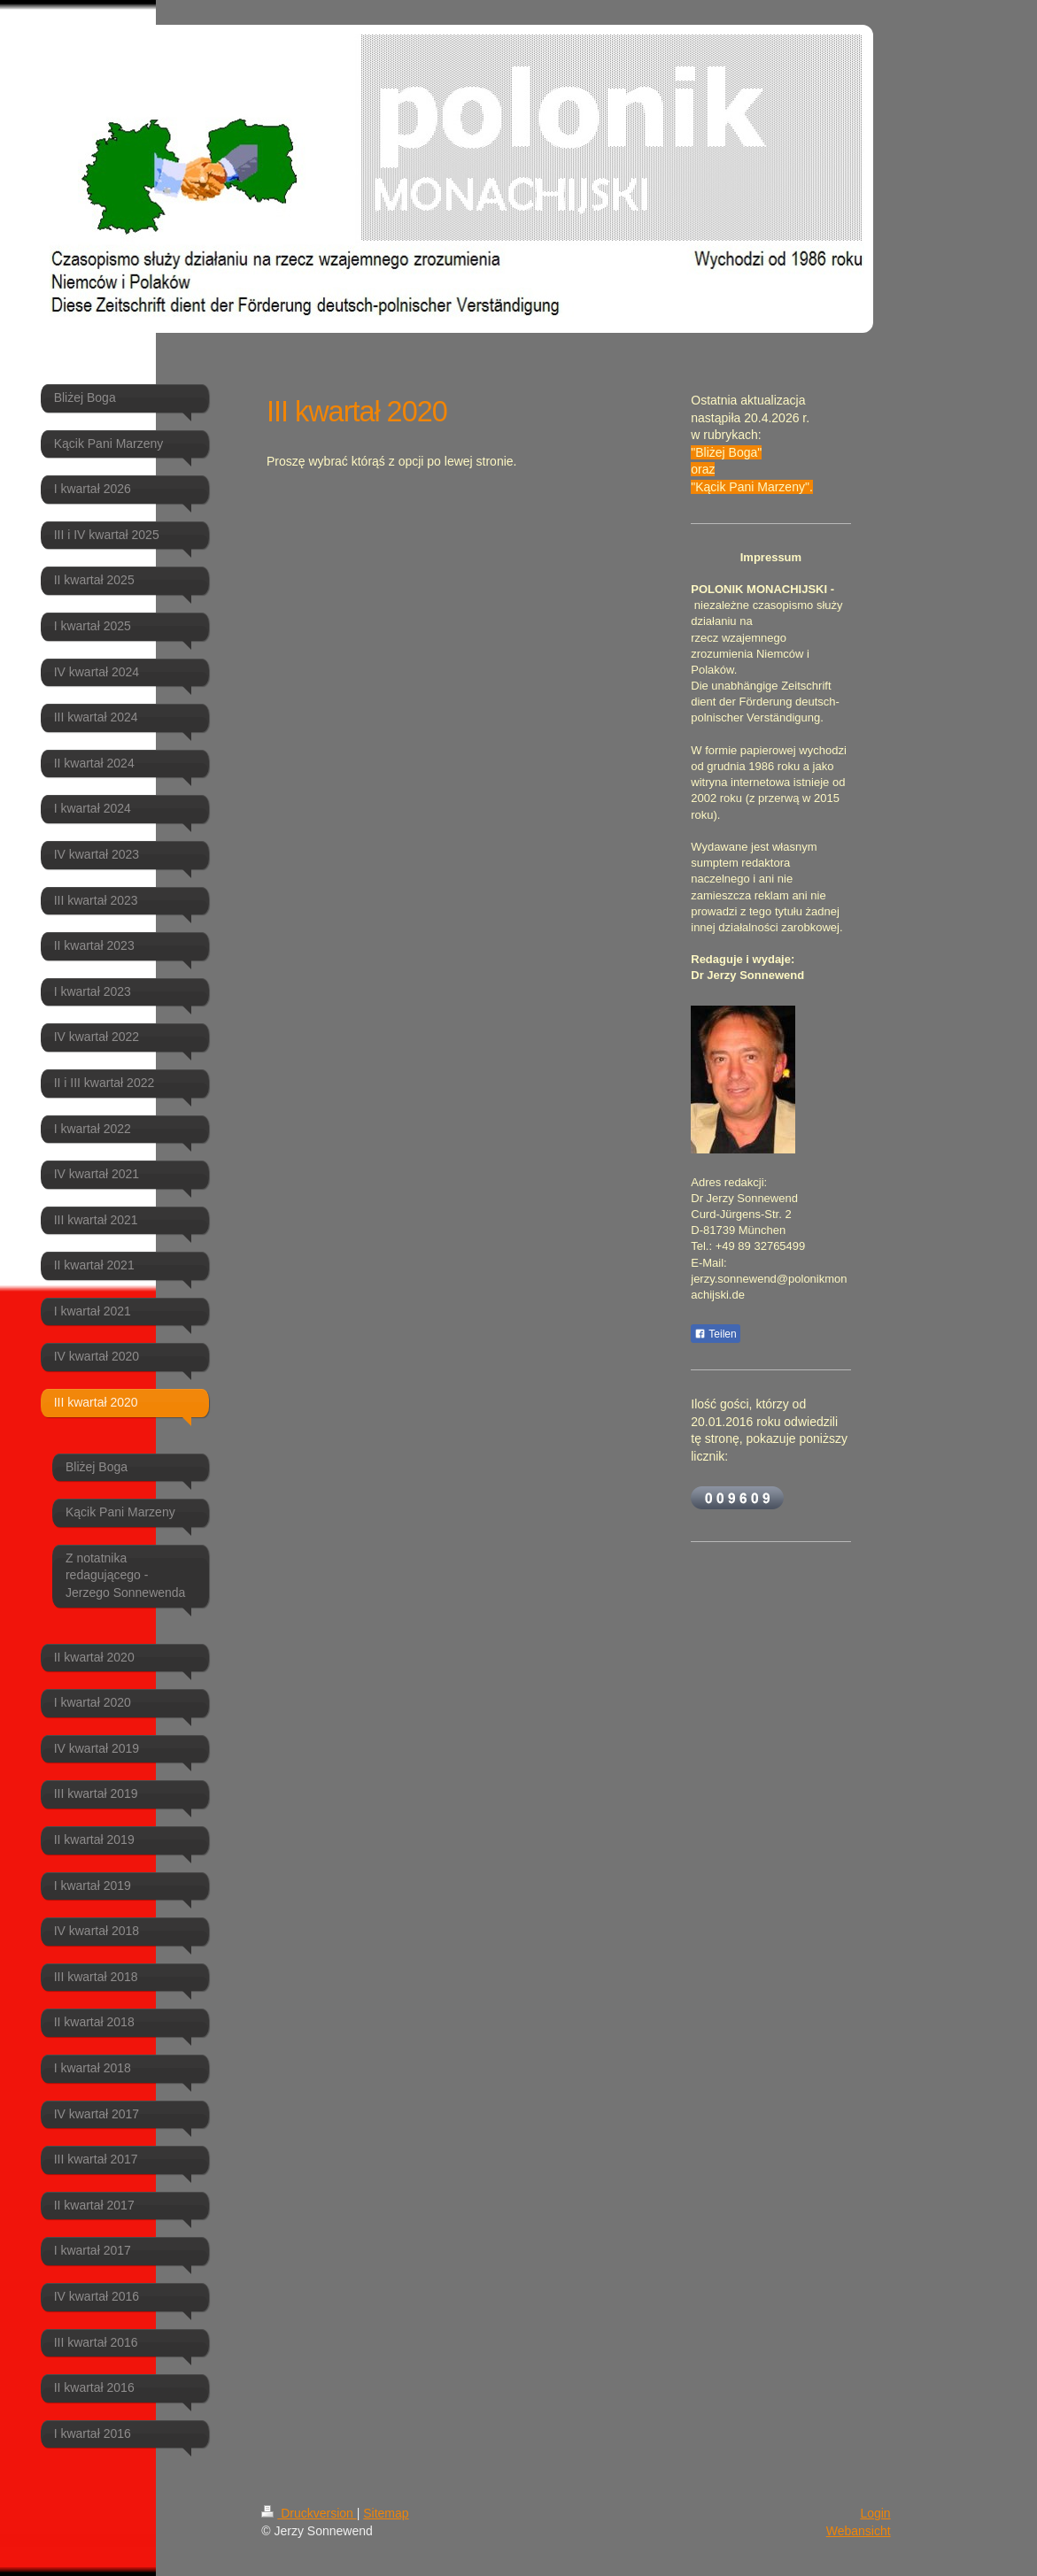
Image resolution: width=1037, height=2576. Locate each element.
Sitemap (385, 2513)
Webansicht (858, 2531)
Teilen (715, 1334)
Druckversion (308, 2513)
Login (875, 2513)
